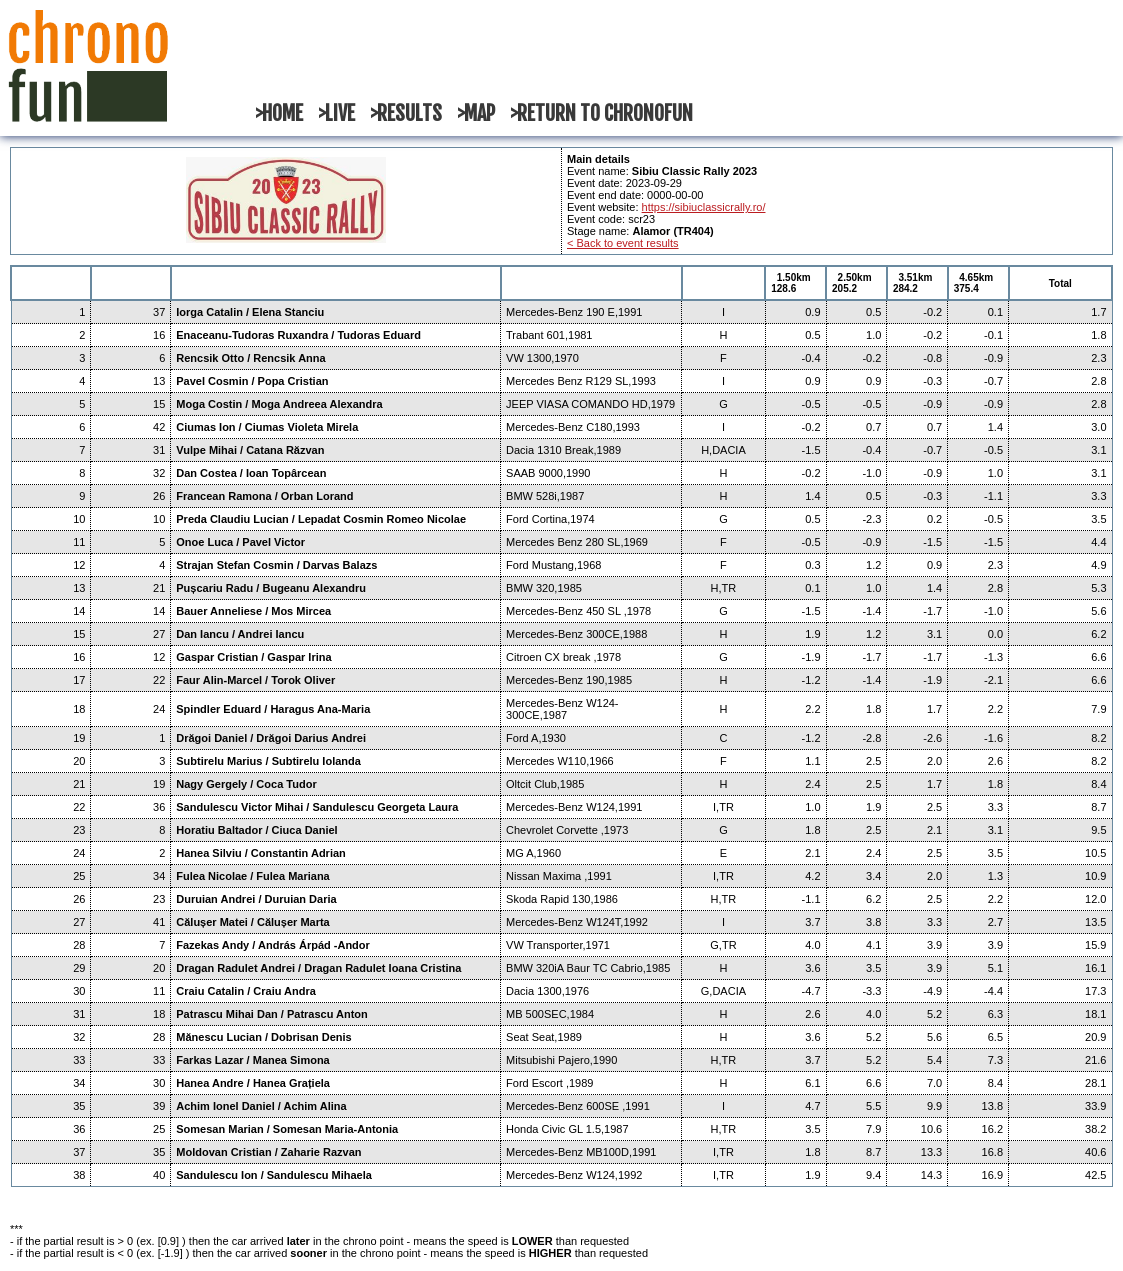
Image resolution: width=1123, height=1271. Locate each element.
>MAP (476, 113)
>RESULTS (406, 113)
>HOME (279, 113)
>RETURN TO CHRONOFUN (601, 113)
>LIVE (336, 113)
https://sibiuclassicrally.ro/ (704, 207)
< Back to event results (623, 243)
